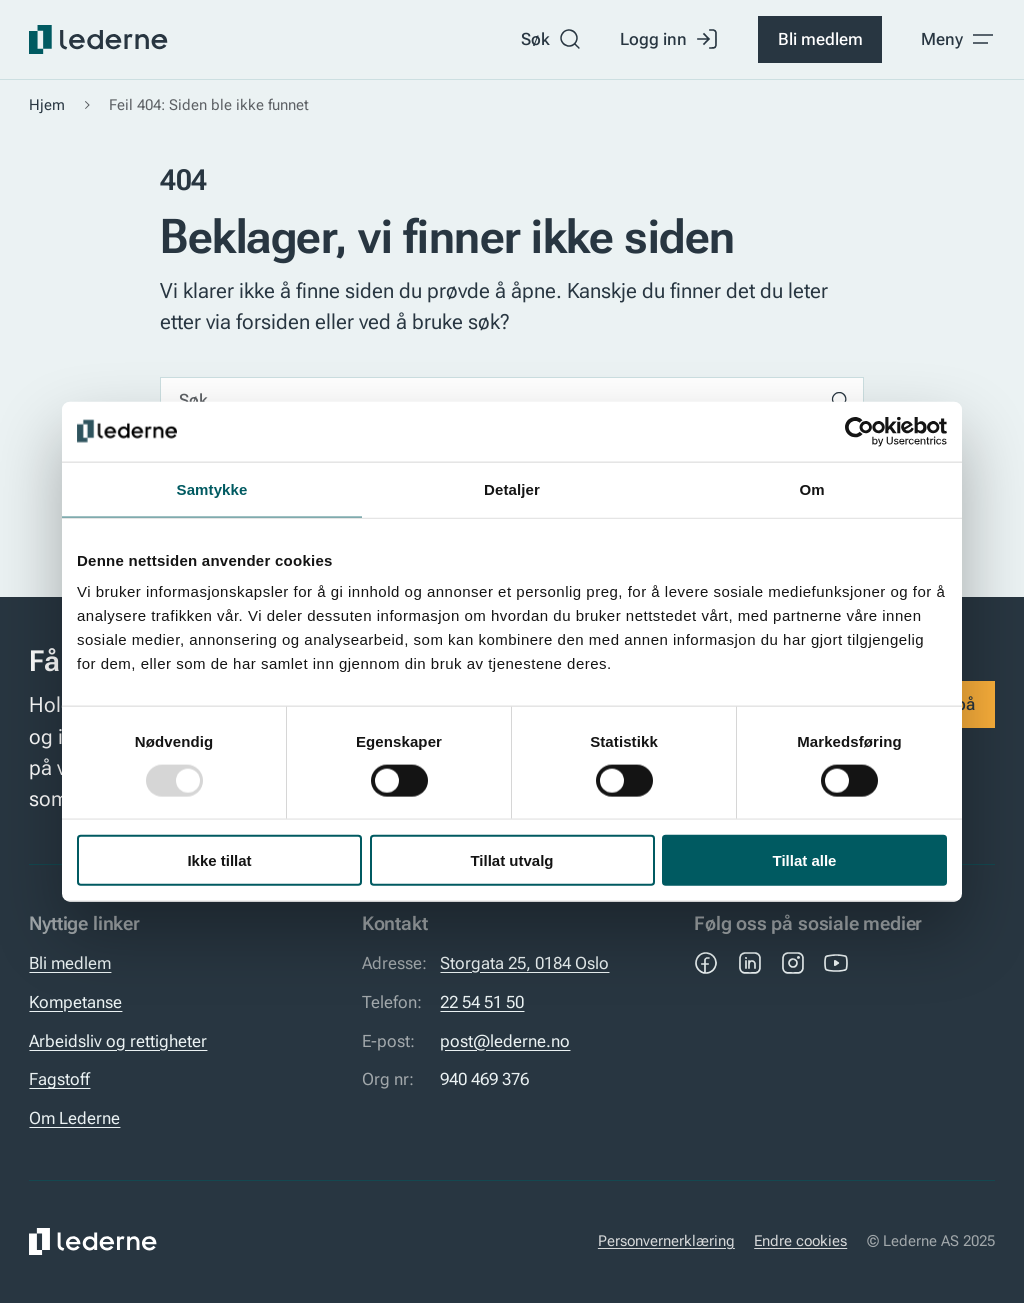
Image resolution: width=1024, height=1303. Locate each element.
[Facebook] (706, 963)
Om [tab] (811, 488)
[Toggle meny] (958, 39)
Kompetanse (75, 1002)
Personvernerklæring (666, 1241)
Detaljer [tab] (512, 488)
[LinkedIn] (750, 963)
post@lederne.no (505, 1041)
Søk (551, 39)
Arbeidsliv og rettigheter (118, 1041)
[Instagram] (793, 963)
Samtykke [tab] (212, 488)
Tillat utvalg (511, 860)
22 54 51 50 (482, 1002)
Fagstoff (59, 1079)
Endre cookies (800, 1241)
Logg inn (669, 39)
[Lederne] (98, 40)
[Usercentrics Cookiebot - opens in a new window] (859, 431)
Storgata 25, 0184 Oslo (524, 963)
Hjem (47, 105)
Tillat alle (805, 860)
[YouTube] (836, 963)
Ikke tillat (219, 860)
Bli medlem (820, 39)
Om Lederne (74, 1118)
